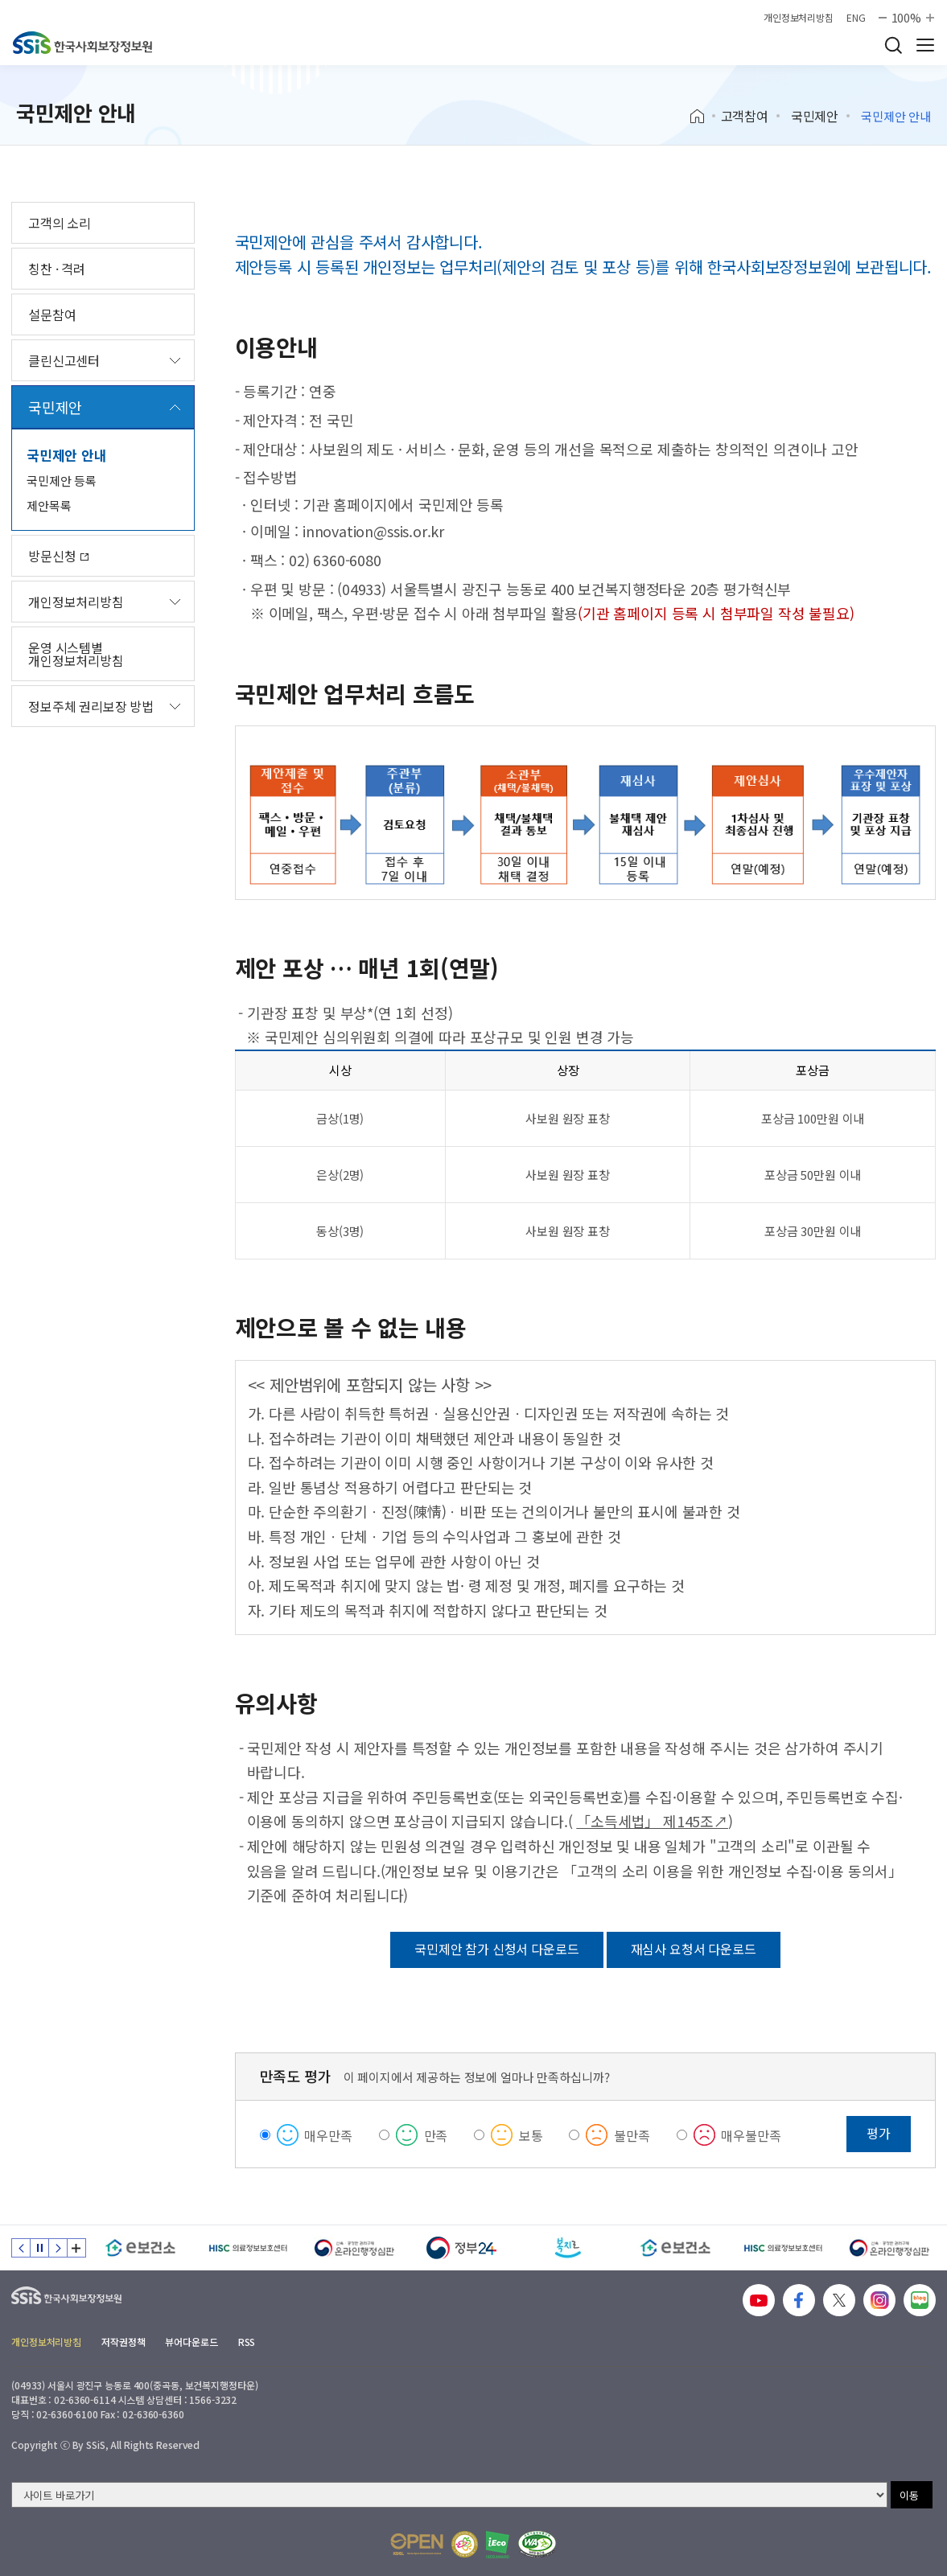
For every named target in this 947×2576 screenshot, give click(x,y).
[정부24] (461, 2248)
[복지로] (568, 2248)
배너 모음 (76, 2248)
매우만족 (328, 2135)
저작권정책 (123, 2341)
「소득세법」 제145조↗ (652, 1820)
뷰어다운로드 (191, 2341)
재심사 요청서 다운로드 (693, 1948)
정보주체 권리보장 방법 (91, 706)
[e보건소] (140, 2248)
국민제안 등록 (62, 480)
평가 (879, 2133)
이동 (909, 2495)
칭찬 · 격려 (56, 268)
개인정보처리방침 (799, 18)
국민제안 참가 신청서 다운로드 (496, 1948)
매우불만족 (750, 2135)
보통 (531, 2135)
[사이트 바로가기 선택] (449, 2495)
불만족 (632, 2135)
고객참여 (744, 115)
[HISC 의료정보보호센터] (247, 2248)
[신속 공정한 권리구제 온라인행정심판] (354, 2248)
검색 (893, 45)
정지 (39, 2248)
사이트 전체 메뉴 (925, 45)
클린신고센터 (64, 360)
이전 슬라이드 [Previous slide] (21, 2248)
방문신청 (58, 555)
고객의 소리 (59, 222)
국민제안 (814, 115)
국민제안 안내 (67, 455)
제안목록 (49, 505)
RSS (247, 2341)
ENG (856, 18)
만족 (436, 2135)
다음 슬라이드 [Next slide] (58, 2248)
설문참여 (52, 314)
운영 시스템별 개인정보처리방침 (76, 654)
